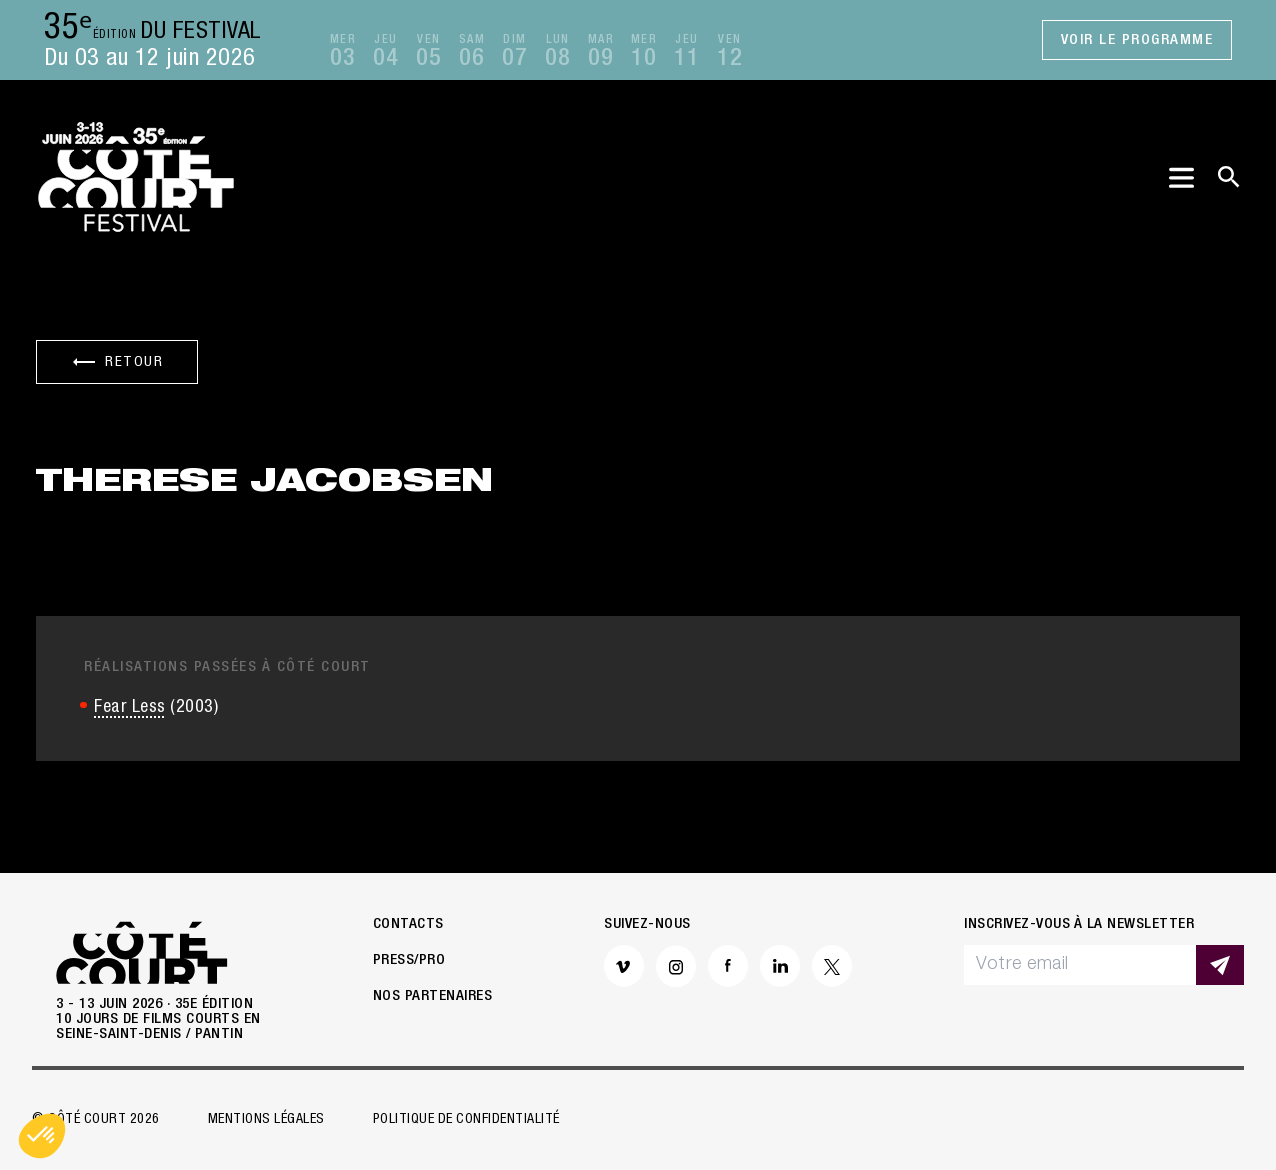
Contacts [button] (408, 924)
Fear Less (130, 708)
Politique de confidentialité (466, 1120)
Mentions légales (266, 1120)
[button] (42, 1136)
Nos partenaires (433, 996)
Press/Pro (409, 960)
